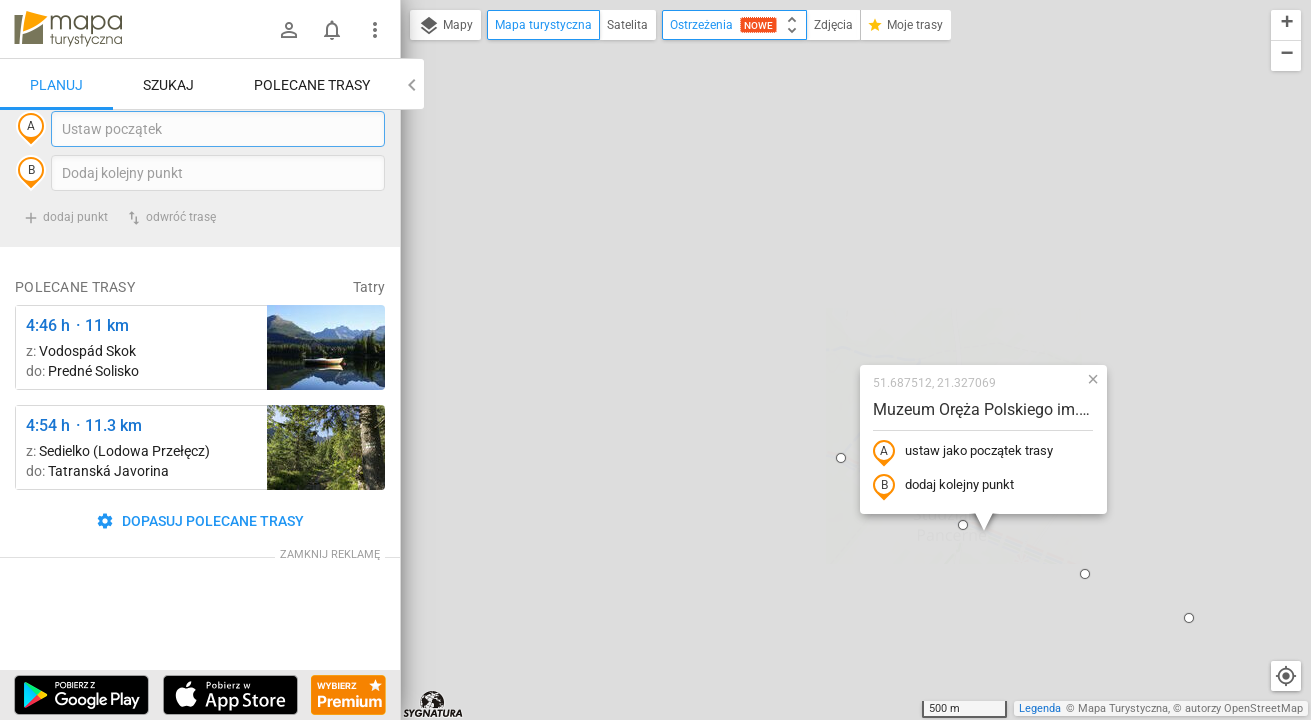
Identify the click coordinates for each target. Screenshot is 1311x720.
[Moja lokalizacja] (1286, 676)
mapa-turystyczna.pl (68, 29)
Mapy (445, 26)
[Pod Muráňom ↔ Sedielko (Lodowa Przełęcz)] (326, 488)
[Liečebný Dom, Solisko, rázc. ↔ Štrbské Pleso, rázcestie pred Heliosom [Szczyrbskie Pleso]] (326, 388)
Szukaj (168, 85)
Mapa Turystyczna (1123, 708)
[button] (834, 346)
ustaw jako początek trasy (834, 273)
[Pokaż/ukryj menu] (375, 30)
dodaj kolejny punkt (814, 307)
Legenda (1040, 708)
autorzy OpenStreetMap (1244, 708)
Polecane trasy (312, 85)
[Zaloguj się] (289, 30)
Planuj (56, 85)
